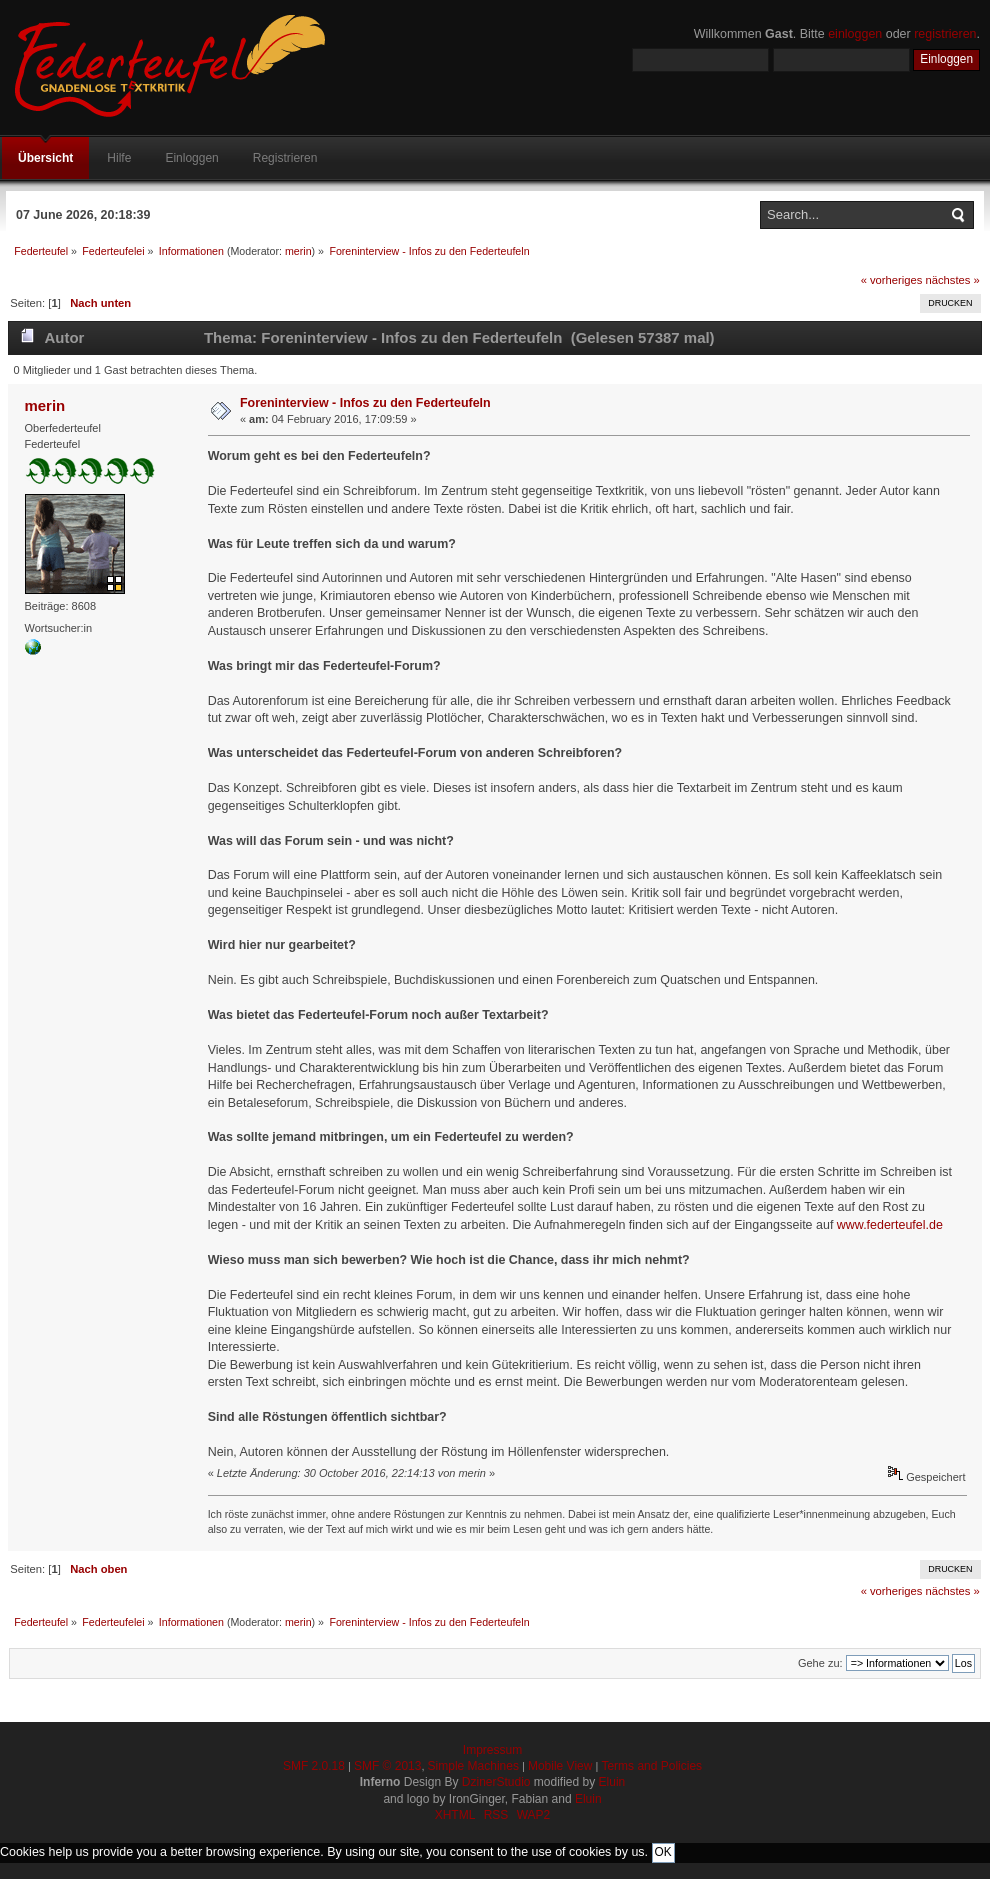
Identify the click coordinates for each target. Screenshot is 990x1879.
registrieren (945, 34)
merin (298, 251)
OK (663, 1852)
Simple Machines (473, 1766)
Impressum (492, 1750)
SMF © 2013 (388, 1766)
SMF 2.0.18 (314, 1766)
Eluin (612, 1782)
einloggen (855, 34)
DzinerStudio (496, 1782)
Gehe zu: (820, 1663)
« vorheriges (892, 280)
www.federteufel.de (890, 1225)
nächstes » (953, 280)
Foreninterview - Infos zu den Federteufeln (365, 403)
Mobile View (560, 1766)
